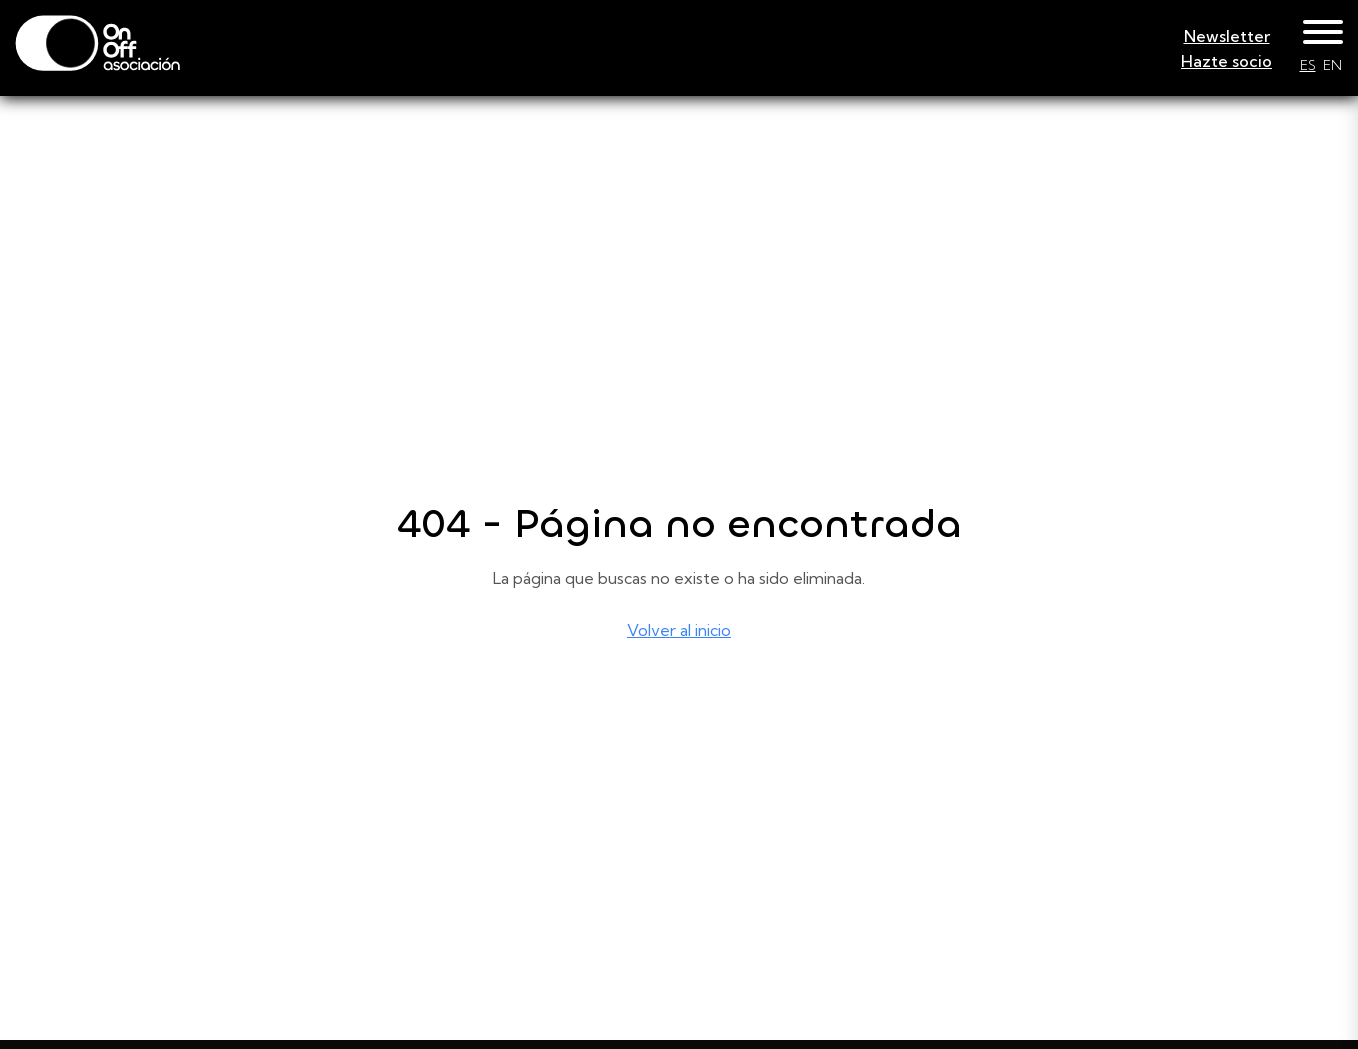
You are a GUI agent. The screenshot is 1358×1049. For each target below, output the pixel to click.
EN (1332, 65)
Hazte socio (1226, 61)
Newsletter (1227, 36)
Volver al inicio (679, 630)
